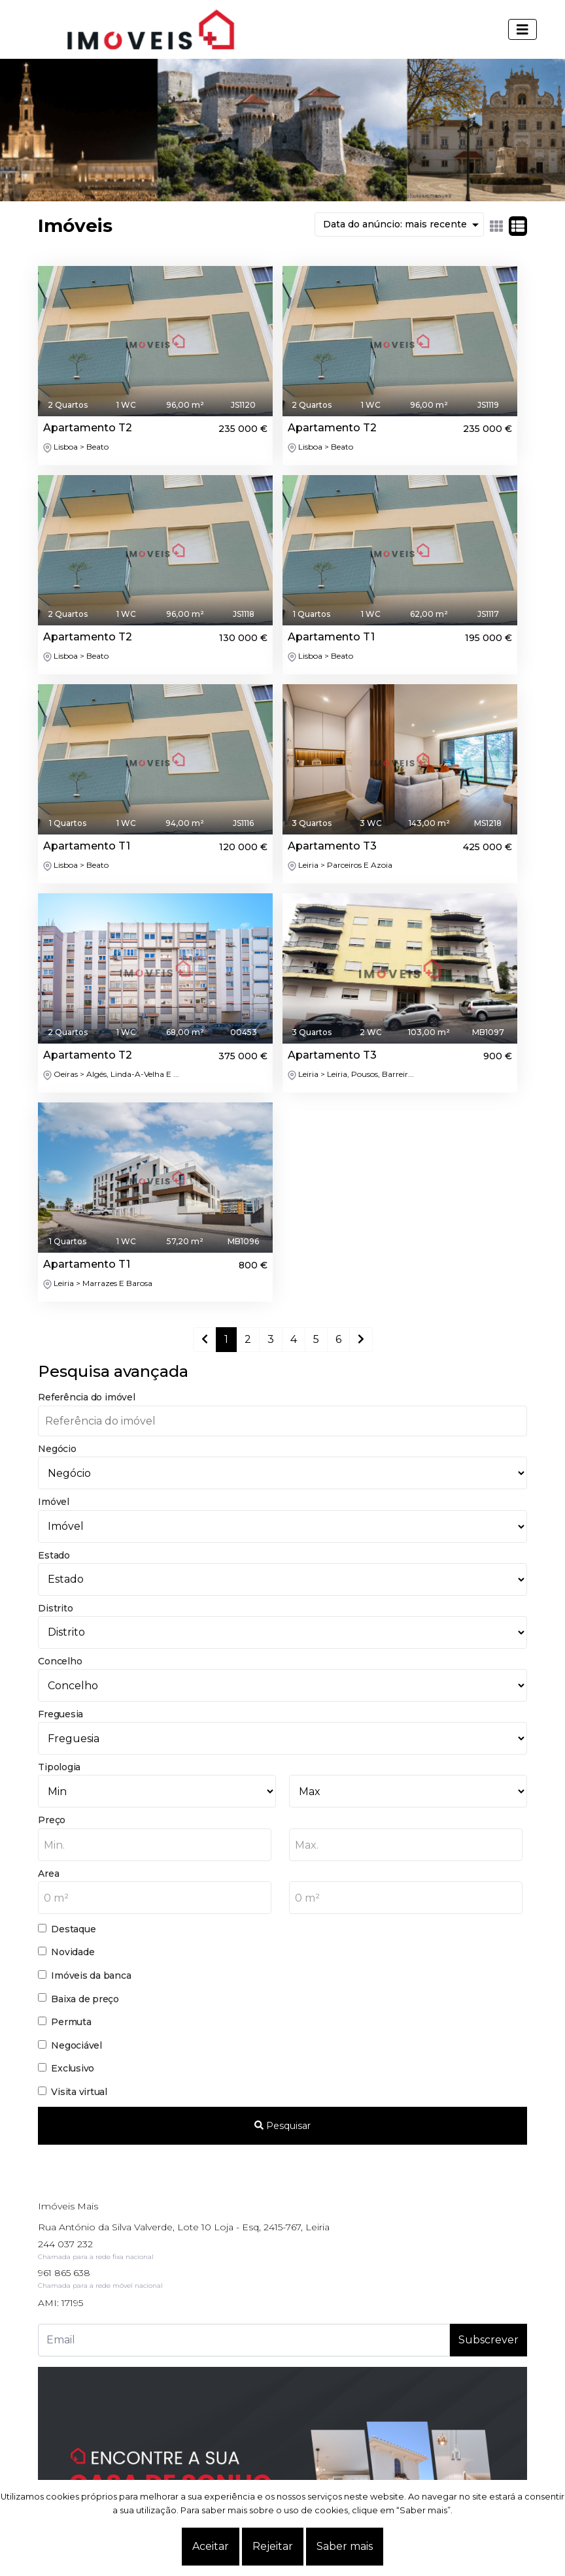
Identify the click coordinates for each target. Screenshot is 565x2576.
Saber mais (345, 2546)
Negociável (76, 2045)
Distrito (55, 1608)
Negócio (57, 1449)
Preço (51, 1820)
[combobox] (154, 1844)
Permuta (71, 2022)
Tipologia (59, 1767)
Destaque (73, 1929)
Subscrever (488, 2340)
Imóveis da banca (91, 1975)
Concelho (60, 1661)
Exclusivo (72, 2068)
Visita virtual (79, 2092)
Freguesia (60, 1714)
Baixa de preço (85, 1999)
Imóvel (53, 1502)
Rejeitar (272, 2546)
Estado (54, 1555)
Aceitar (210, 2546)
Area (48, 1873)
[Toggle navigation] (522, 29)
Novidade (72, 1952)
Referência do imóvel (86, 1397)
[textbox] (155, 1845)
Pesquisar (282, 2126)
